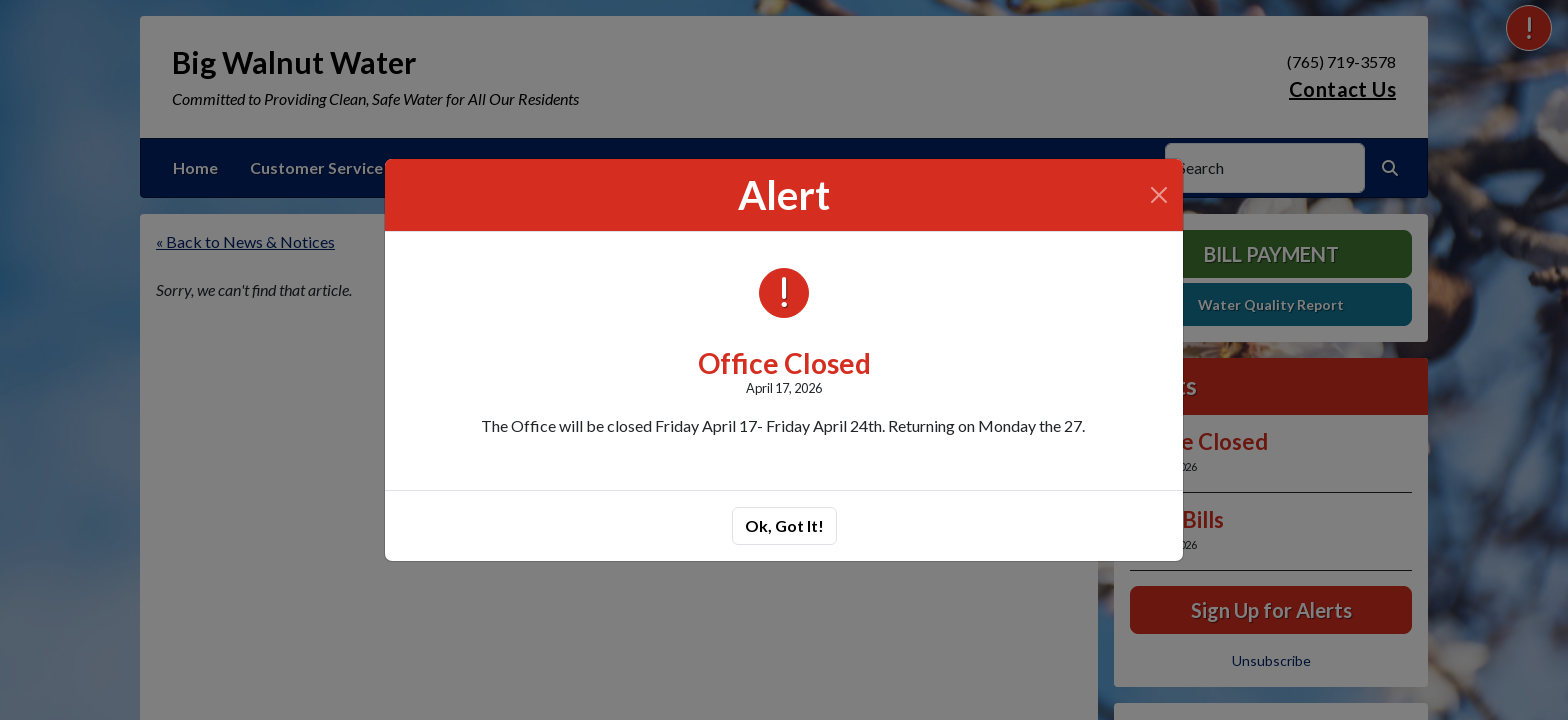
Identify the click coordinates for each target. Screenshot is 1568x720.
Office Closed (784, 363)
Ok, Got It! (784, 525)
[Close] (1159, 195)
